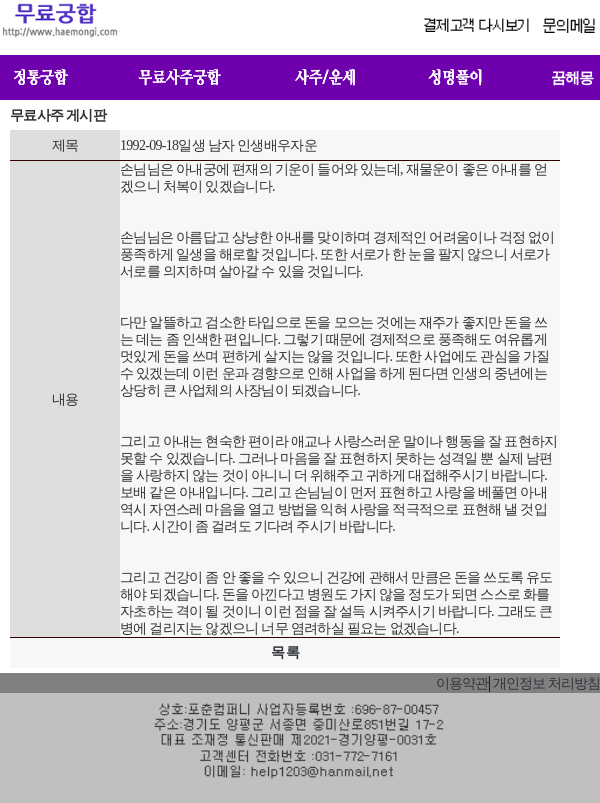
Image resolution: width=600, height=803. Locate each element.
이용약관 (462, 683)
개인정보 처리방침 (546, 683)
